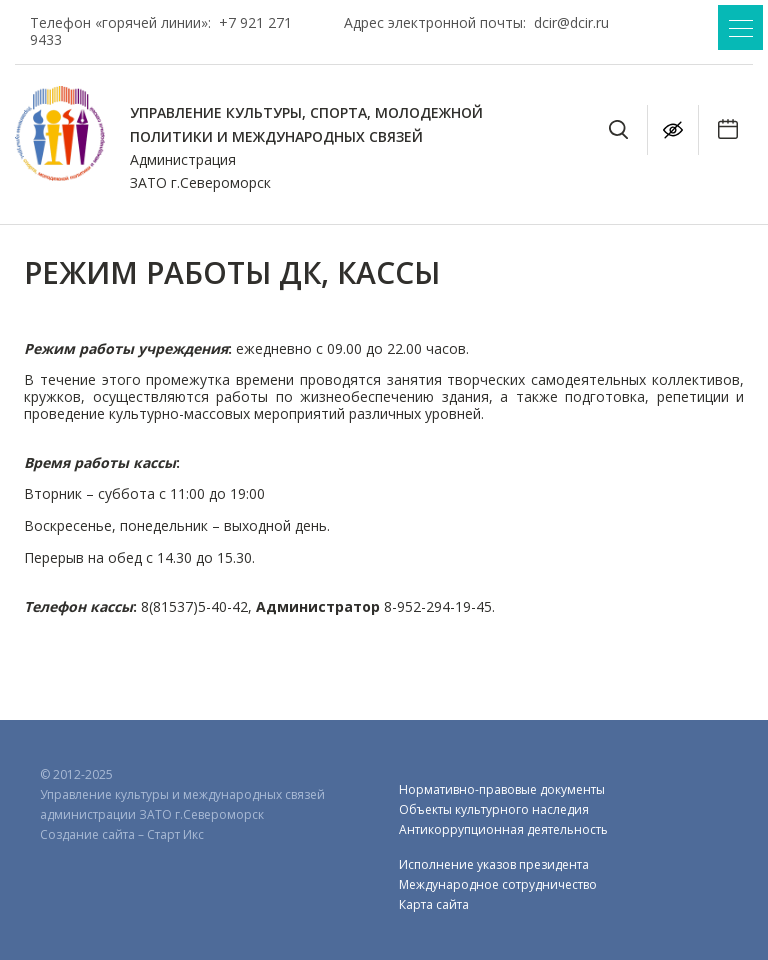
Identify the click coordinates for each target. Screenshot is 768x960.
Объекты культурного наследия (494, 809)
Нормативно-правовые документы (502, 789)
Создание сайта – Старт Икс (122, 834)
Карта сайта (434, 904)
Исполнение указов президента (494, 864)
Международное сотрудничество (498, 884)
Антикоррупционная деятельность (503, 829)
